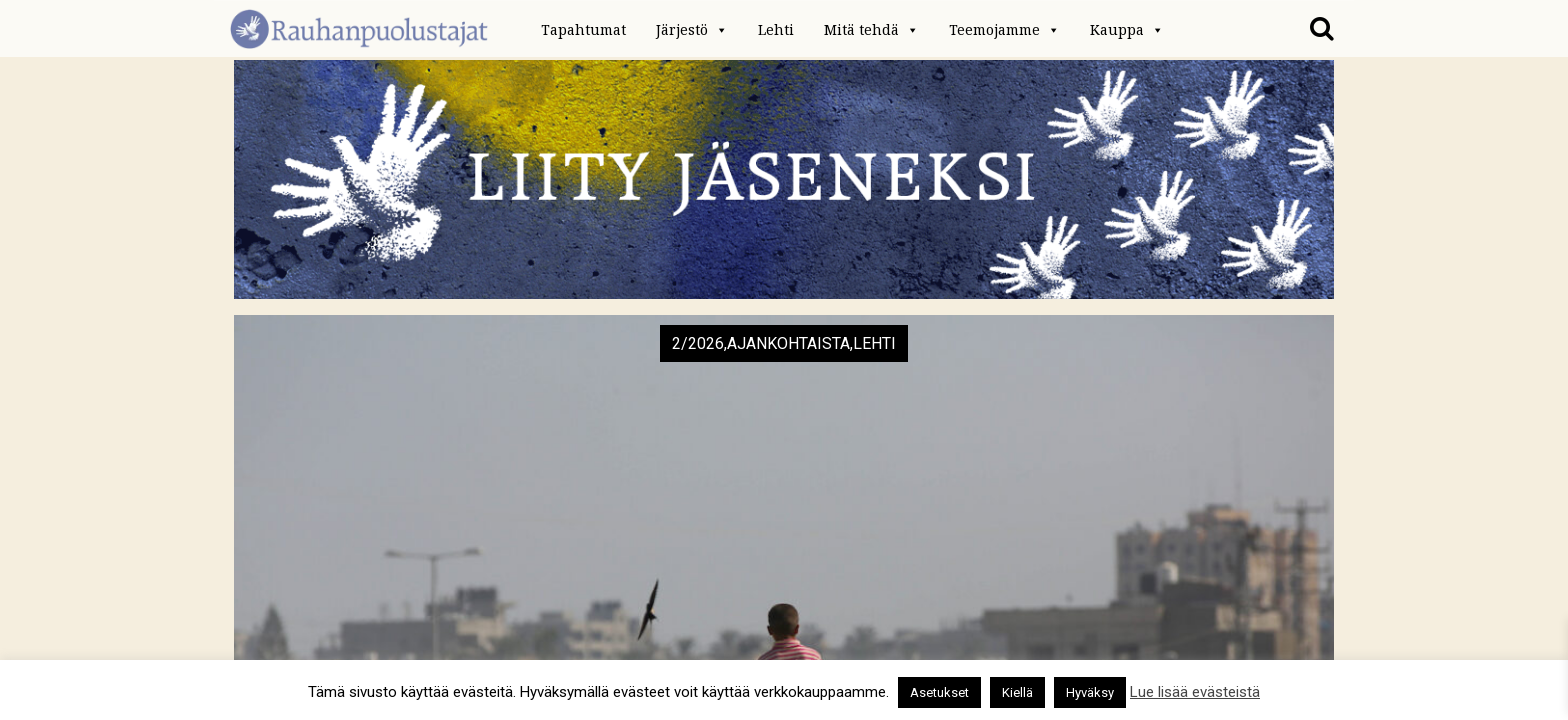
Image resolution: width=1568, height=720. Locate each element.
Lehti (776, 30)
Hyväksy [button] (1090, 692)
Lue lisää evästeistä (1195, 692)
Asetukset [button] (939, 692)
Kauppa (1127, 30)
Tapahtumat (583, 30)
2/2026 (698, 343)
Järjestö (692, 30)
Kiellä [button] (1017, 692)
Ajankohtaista (788, 343)
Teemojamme (1004, 30)
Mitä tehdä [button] (871, 30)
